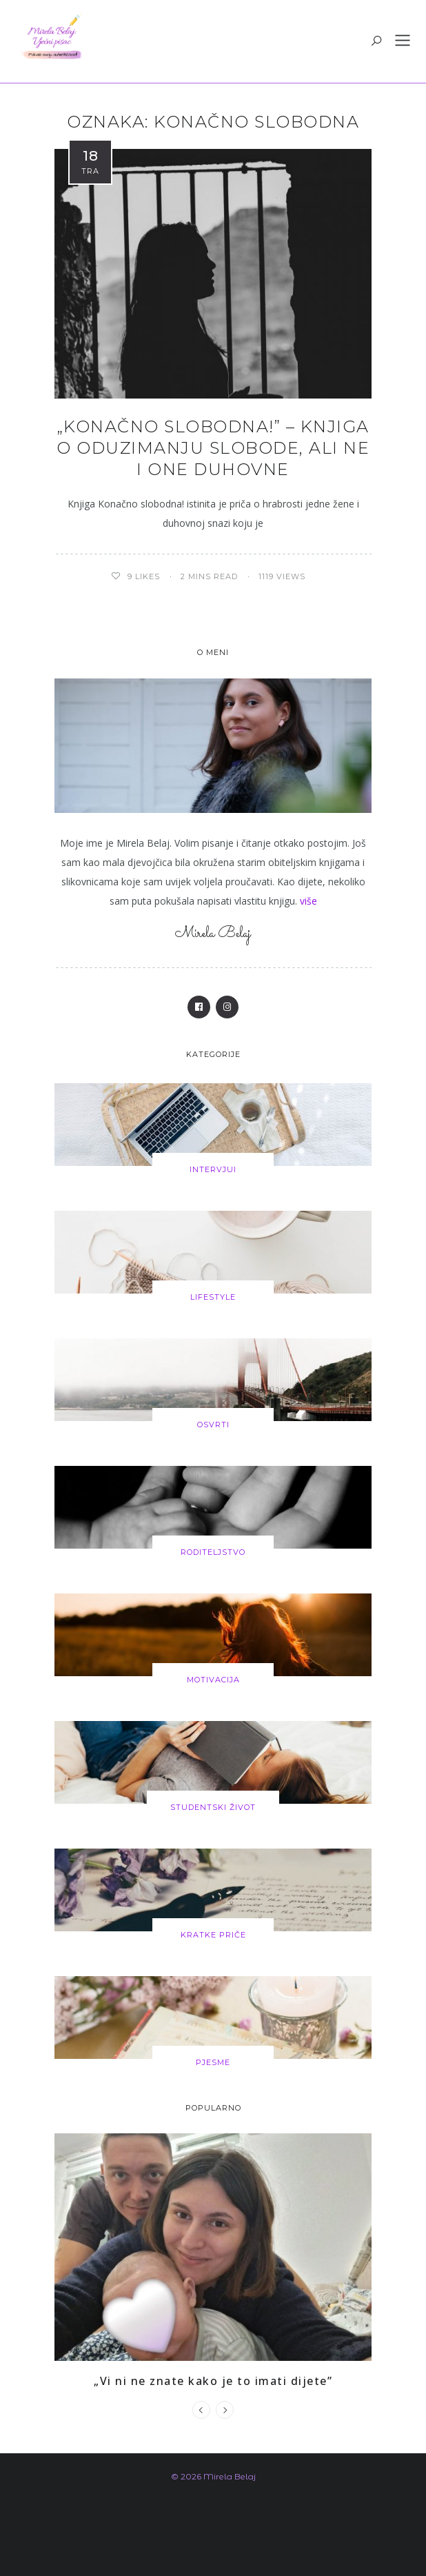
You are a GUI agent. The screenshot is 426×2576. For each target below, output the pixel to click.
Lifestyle (213, 1297)
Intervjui (213, 1169)
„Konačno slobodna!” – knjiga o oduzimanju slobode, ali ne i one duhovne (213, 447)
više (308, 900)
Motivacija (213, 1679)
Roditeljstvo (213, 1552)
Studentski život (213, 1807)
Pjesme (213, 2062)
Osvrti (213, 1424)
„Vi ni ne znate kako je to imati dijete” (213, 2380)
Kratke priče (213, 1935)
